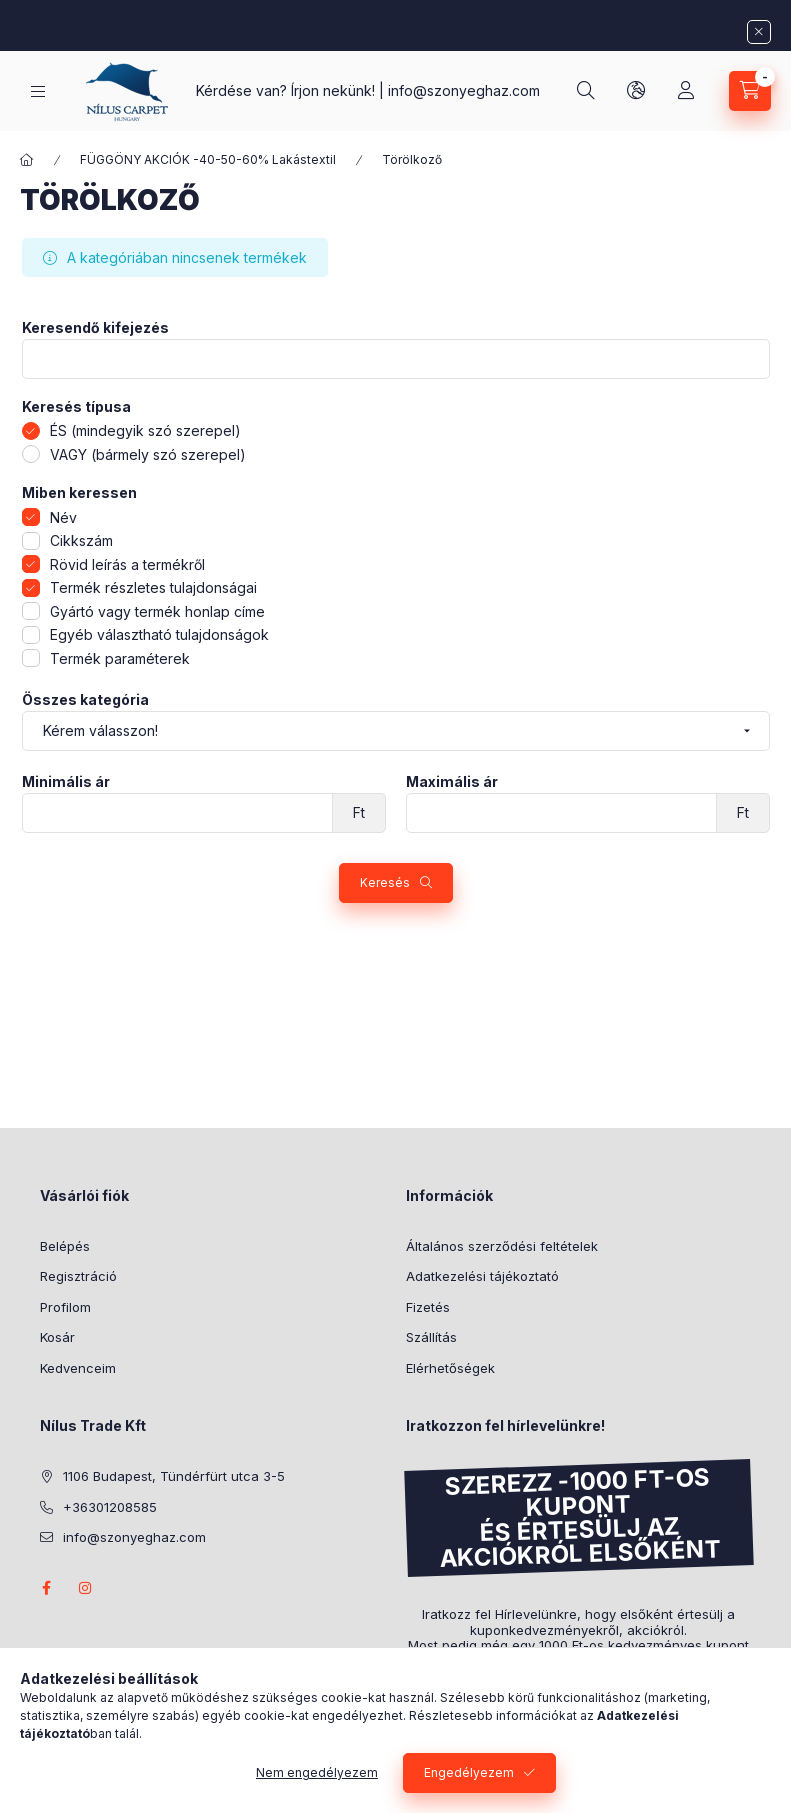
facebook (46, 1588)
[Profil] (686, 91)
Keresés (385, 882)
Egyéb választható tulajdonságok (159, 634)
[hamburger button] (38, 91)
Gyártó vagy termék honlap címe (157, 611)
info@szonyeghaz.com (464, 90)
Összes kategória (85, 700)
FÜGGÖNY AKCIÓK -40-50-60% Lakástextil (208, 159)
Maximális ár (452, 782)
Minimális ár (66, 782)
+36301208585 (110, 1507)
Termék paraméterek (120, 658)
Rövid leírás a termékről (127, 564)
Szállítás (431, 1337)
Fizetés (428, 1307)
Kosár (57, 1337)
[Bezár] (759, 32)
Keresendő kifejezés (95, 328)
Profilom (65, 1307)
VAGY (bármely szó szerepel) (148, 454)
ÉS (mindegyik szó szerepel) (145, 430)
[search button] (586, 91)
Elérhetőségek (450, 1368)
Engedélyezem (469, 1772)
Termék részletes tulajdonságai (153, 587)
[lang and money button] (636, 91)
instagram (86, 1588)
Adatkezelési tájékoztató (482, 1276)
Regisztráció (78, 1276)
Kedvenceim (78, 1368)
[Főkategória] (27, 160)
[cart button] (750, 91)
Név (63, 517)
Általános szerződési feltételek (502, 1246)
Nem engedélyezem (317, 1772)
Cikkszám (81, 540)
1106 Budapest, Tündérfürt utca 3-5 (174, 1476)
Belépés (65, 1246)
